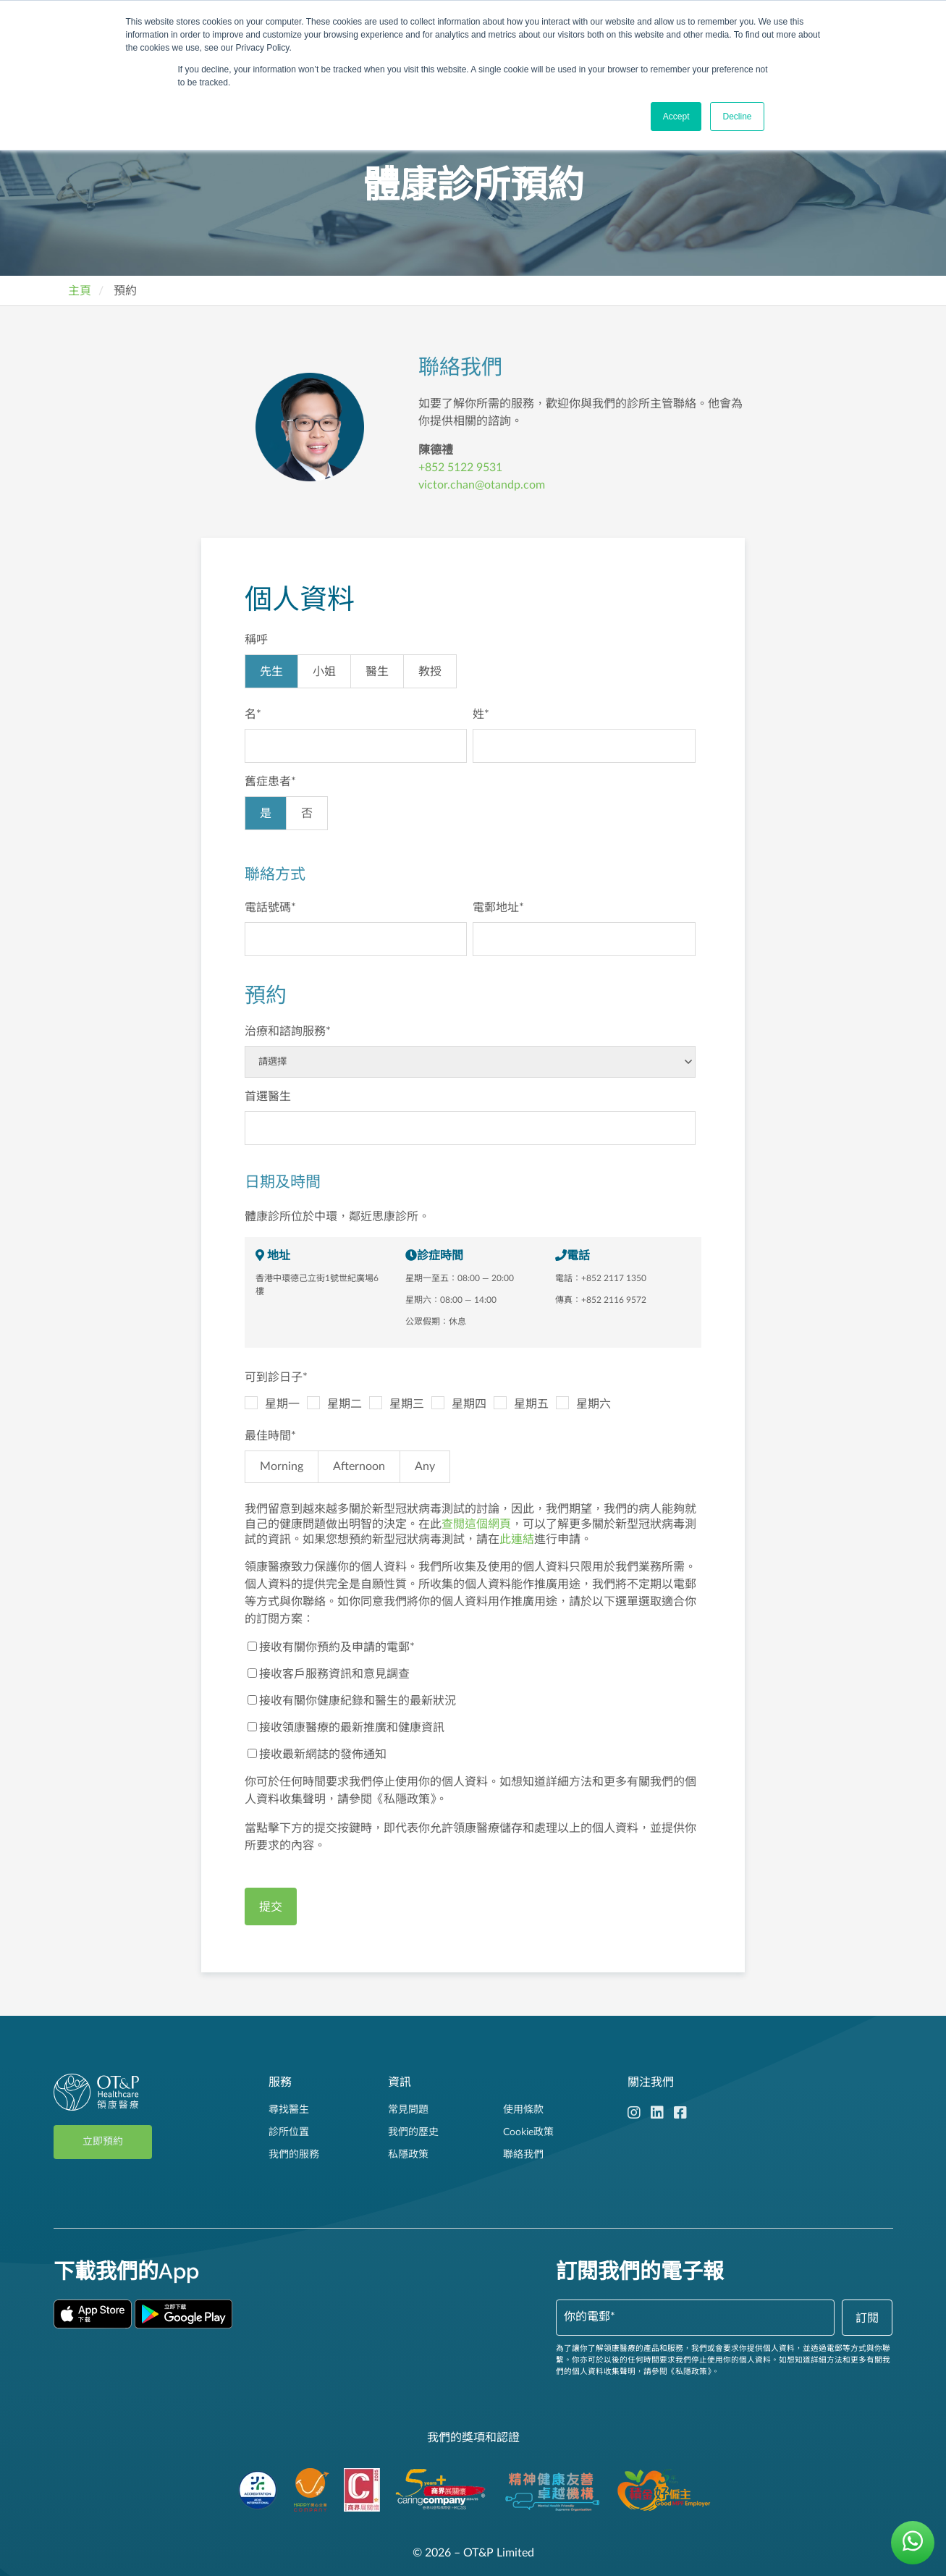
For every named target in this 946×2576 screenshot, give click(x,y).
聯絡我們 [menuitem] (523, 2155)
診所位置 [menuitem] (289, 2132)
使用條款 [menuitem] (523, 2110)
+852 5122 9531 (460, 467)
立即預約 (103, 2142)
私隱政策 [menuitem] (408, 2155)
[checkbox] (470, 675)
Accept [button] (676, 116)
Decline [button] (736, 116)
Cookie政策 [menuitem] (528, 2132)
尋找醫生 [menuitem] (289, 2110)
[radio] (271, 671)
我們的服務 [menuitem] (294, 2155)
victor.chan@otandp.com (481, 485)
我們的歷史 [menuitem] (413, 2132)
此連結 (516, 1539)
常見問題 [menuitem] (408, 2110)
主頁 (79, 291)
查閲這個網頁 (476, 1524)
